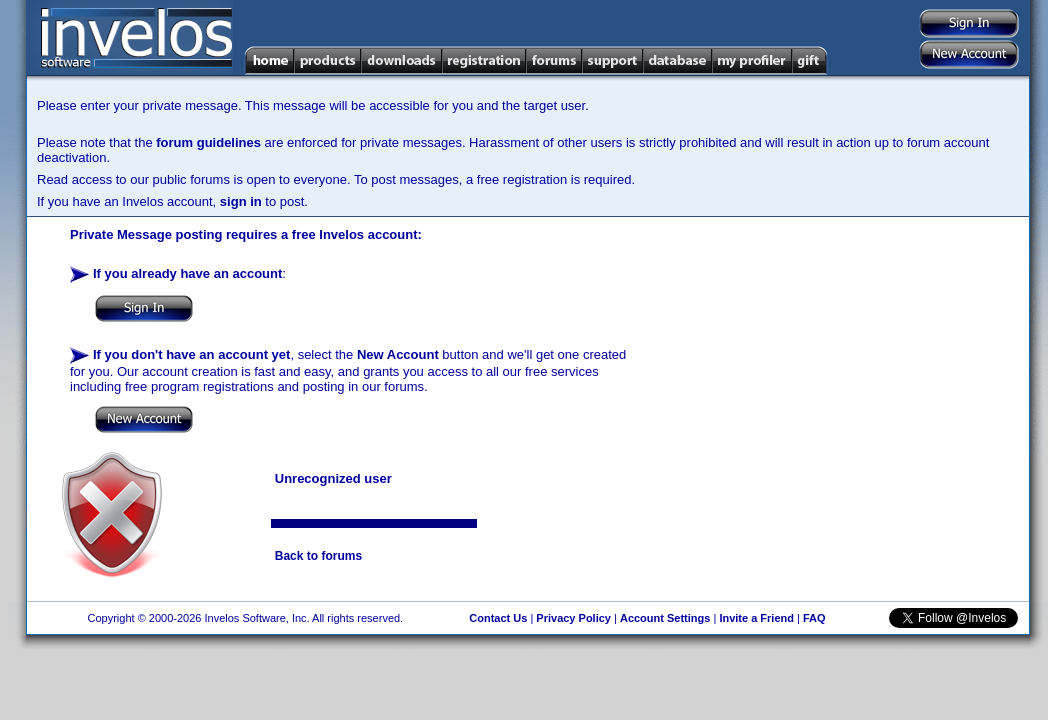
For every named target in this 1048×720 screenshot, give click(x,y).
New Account (398, 354)
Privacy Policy (573, 618)
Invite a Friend (756, 618)
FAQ (814, 618)
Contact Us (498, 618)
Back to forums (318, 556)
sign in (241, 201)
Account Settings (665, 618)
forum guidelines (208, 142)
